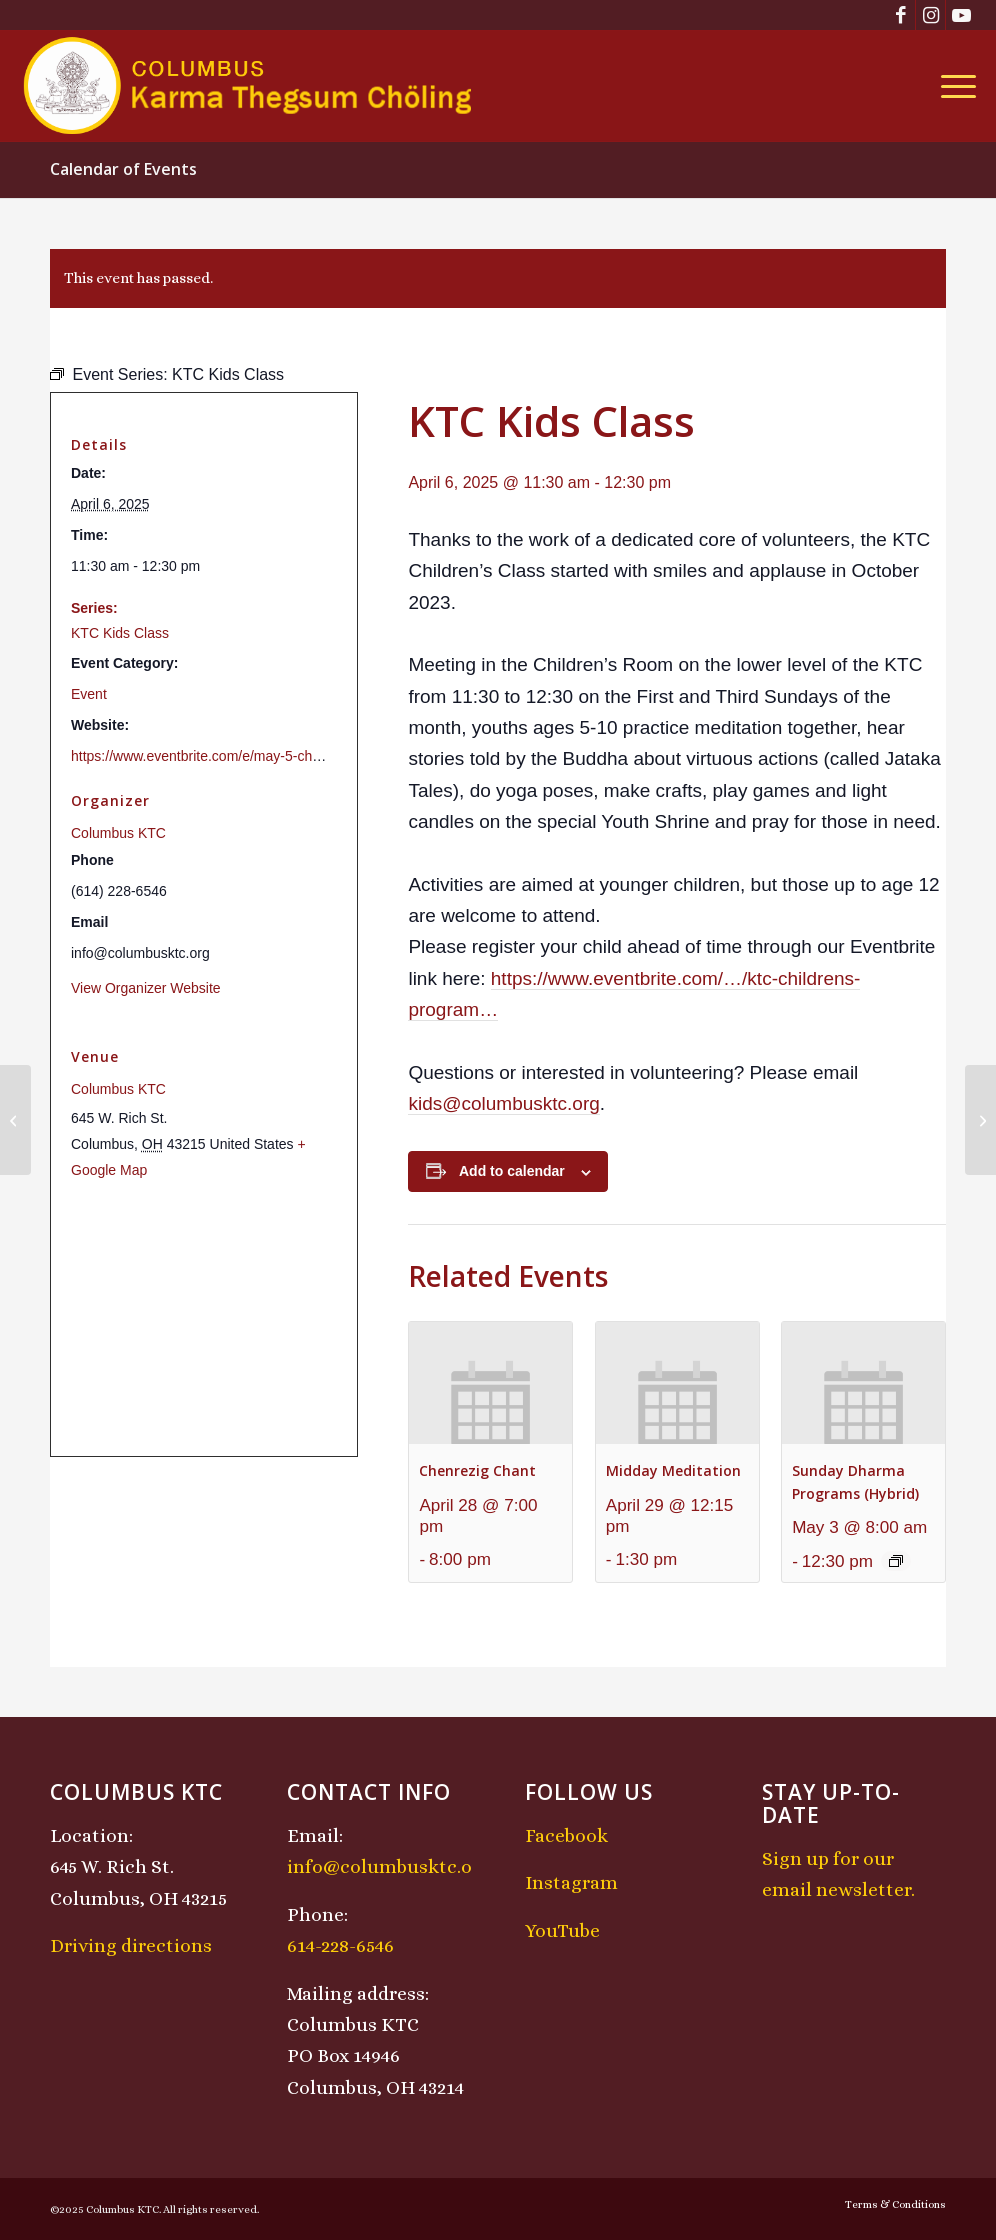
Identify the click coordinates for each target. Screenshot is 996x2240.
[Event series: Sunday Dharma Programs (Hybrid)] (896, 1561)
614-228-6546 (340, 1945)
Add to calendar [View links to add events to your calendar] (512, 1171)
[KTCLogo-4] (249, 86)
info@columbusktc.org (389, 1866)
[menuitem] (952, 86)
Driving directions (131, 1945)
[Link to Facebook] (900, 15)
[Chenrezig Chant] (980, 1120)
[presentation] (490, 1383)
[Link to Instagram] (930, 15)
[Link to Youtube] (961, 15)
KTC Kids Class (120, 633)
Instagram (571, 1882)
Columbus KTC (118, 833)
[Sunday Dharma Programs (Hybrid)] (15, 1120)
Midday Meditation (673, 1470)
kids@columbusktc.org (503, 1103)
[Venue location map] (204, 1318)
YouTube (562, 1930)
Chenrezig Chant (477, 1470)
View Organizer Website (146, 988)
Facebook (566, 1835)
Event (89, 694)
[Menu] (952, 86)
